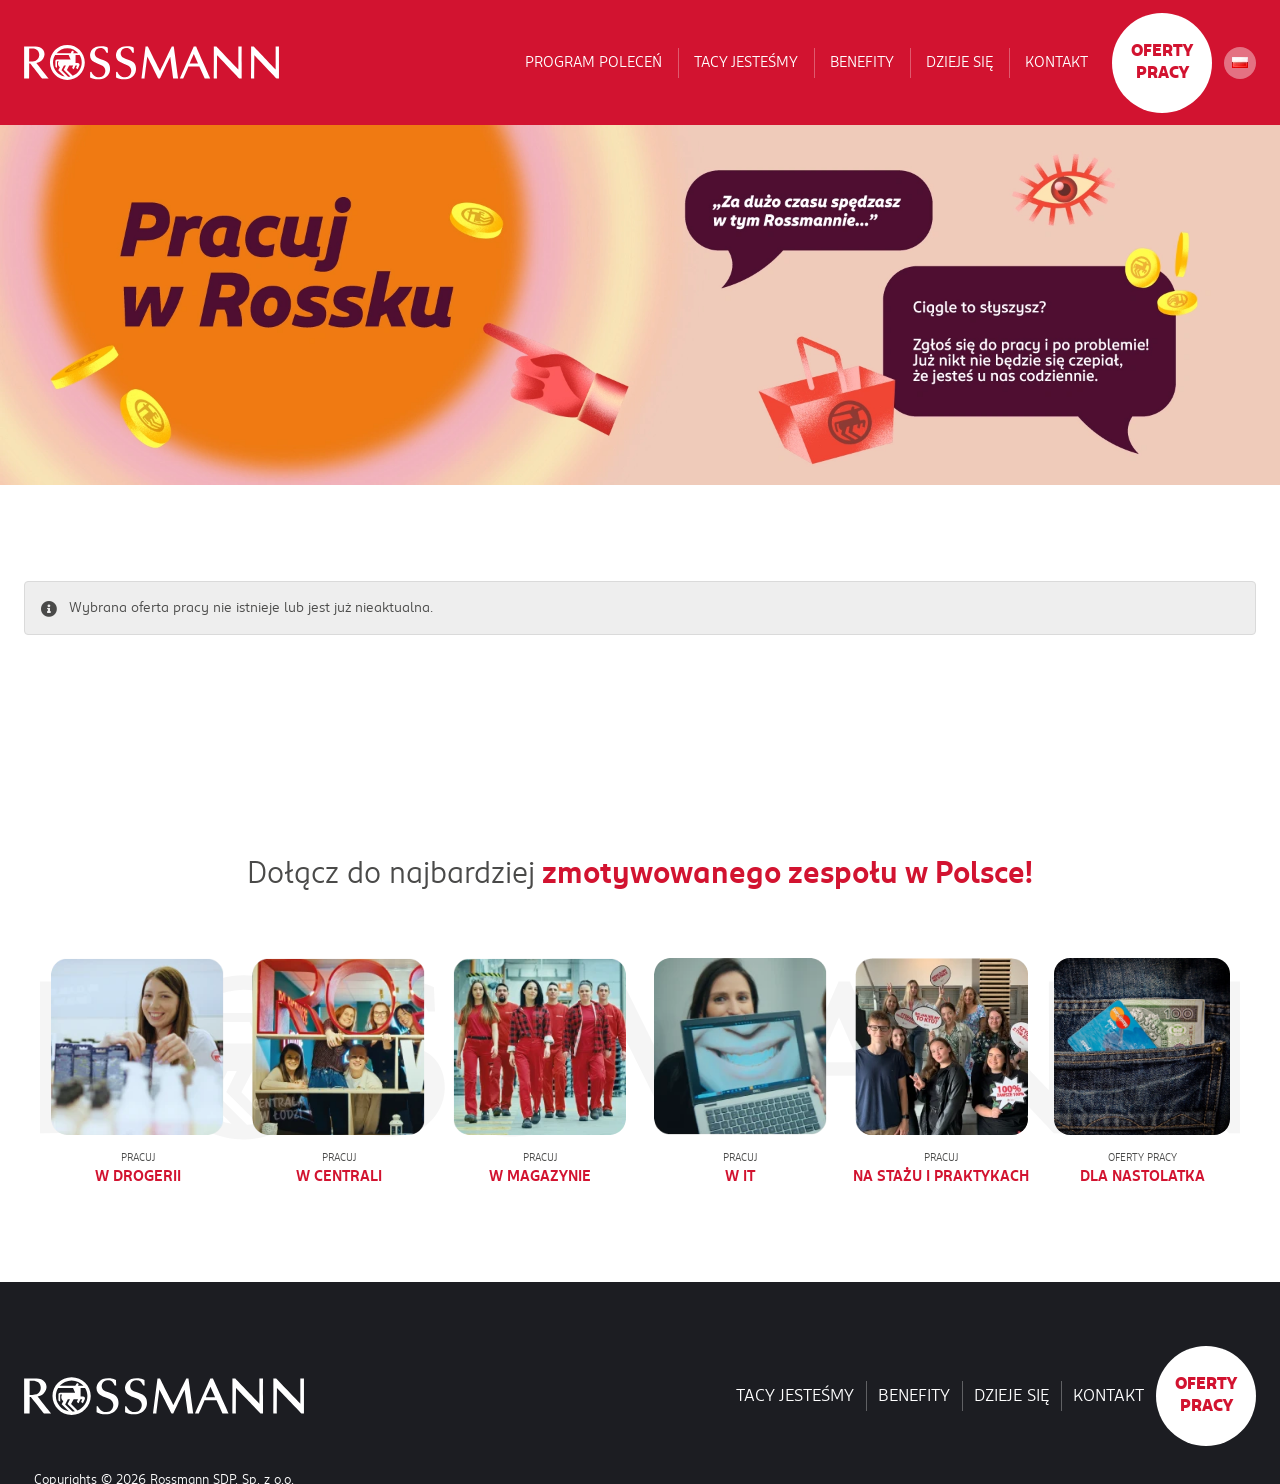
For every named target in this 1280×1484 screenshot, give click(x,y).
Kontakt (1056, 62)
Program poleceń (593, 62)
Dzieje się (959, 62)
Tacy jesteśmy (746, 62)
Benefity (862, 62)
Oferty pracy (1162, 62)
